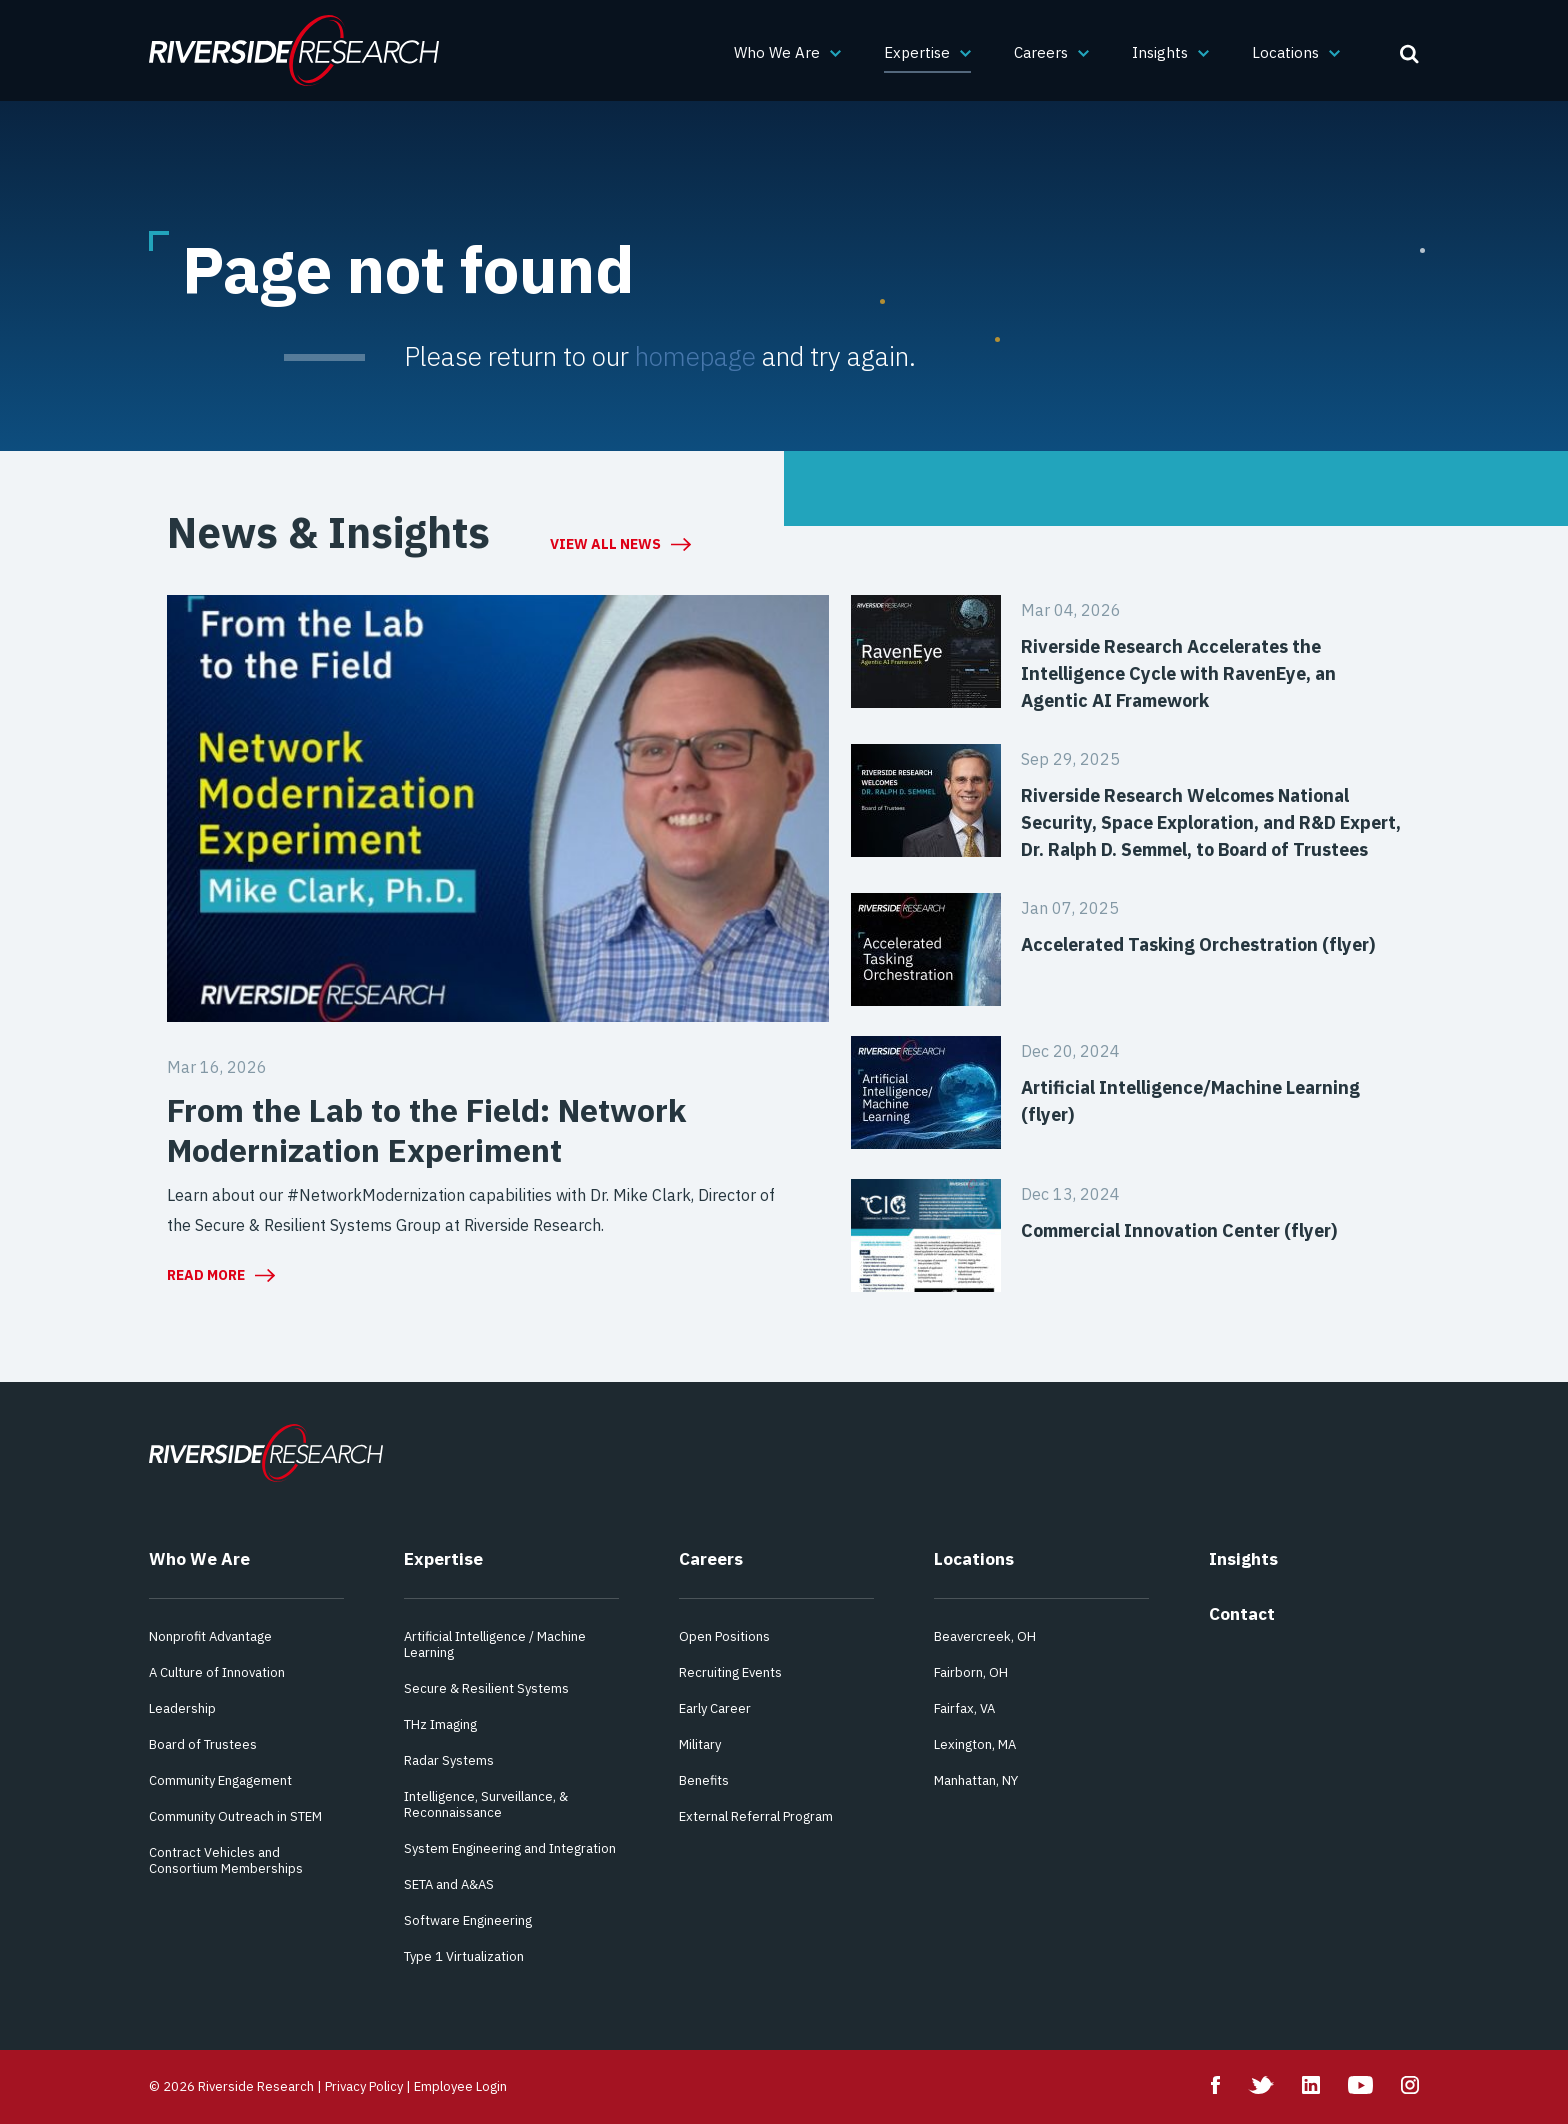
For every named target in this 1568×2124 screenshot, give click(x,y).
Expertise (917, 52)
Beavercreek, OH (985, 1636)
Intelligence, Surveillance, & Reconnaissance (486, 1804)
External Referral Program (756, 1816)
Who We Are (777, 52)
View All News (605, 544)
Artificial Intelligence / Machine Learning (495, 1644)
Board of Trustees (203, 1744)
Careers (1041, 52)
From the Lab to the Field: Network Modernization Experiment (426, 1130)
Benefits (704, 1780)
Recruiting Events (730, 1672)
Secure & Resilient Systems (486, 1688)
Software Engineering (468, 1920)
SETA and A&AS (449, 1884)
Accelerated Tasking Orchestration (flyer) (1198, 944)
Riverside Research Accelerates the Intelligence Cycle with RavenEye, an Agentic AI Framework (1178, 673)
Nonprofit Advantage (210, 1636)
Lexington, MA (975, 1744)
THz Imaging (440, 1724)
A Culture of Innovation (217, 1672)
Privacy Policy (364, 2086)
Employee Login (460, 2086)
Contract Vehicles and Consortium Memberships (226, 1860)
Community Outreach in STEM (235, 1816)
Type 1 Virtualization (464, 1956)
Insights (1160, 52)
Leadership (182, 1708)
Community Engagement (220, 1780)
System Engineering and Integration (510, 1848)
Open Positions (724, 1636)
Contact (1242, 1614)
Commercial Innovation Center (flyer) (1179, 1230)
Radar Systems (449, 1760)
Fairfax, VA (964, 1708)
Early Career (715, 1708)
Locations (1285, 52)
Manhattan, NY (976, 1780)
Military (700, 1744)
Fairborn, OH (971, 1672)
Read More (206, 1275)
